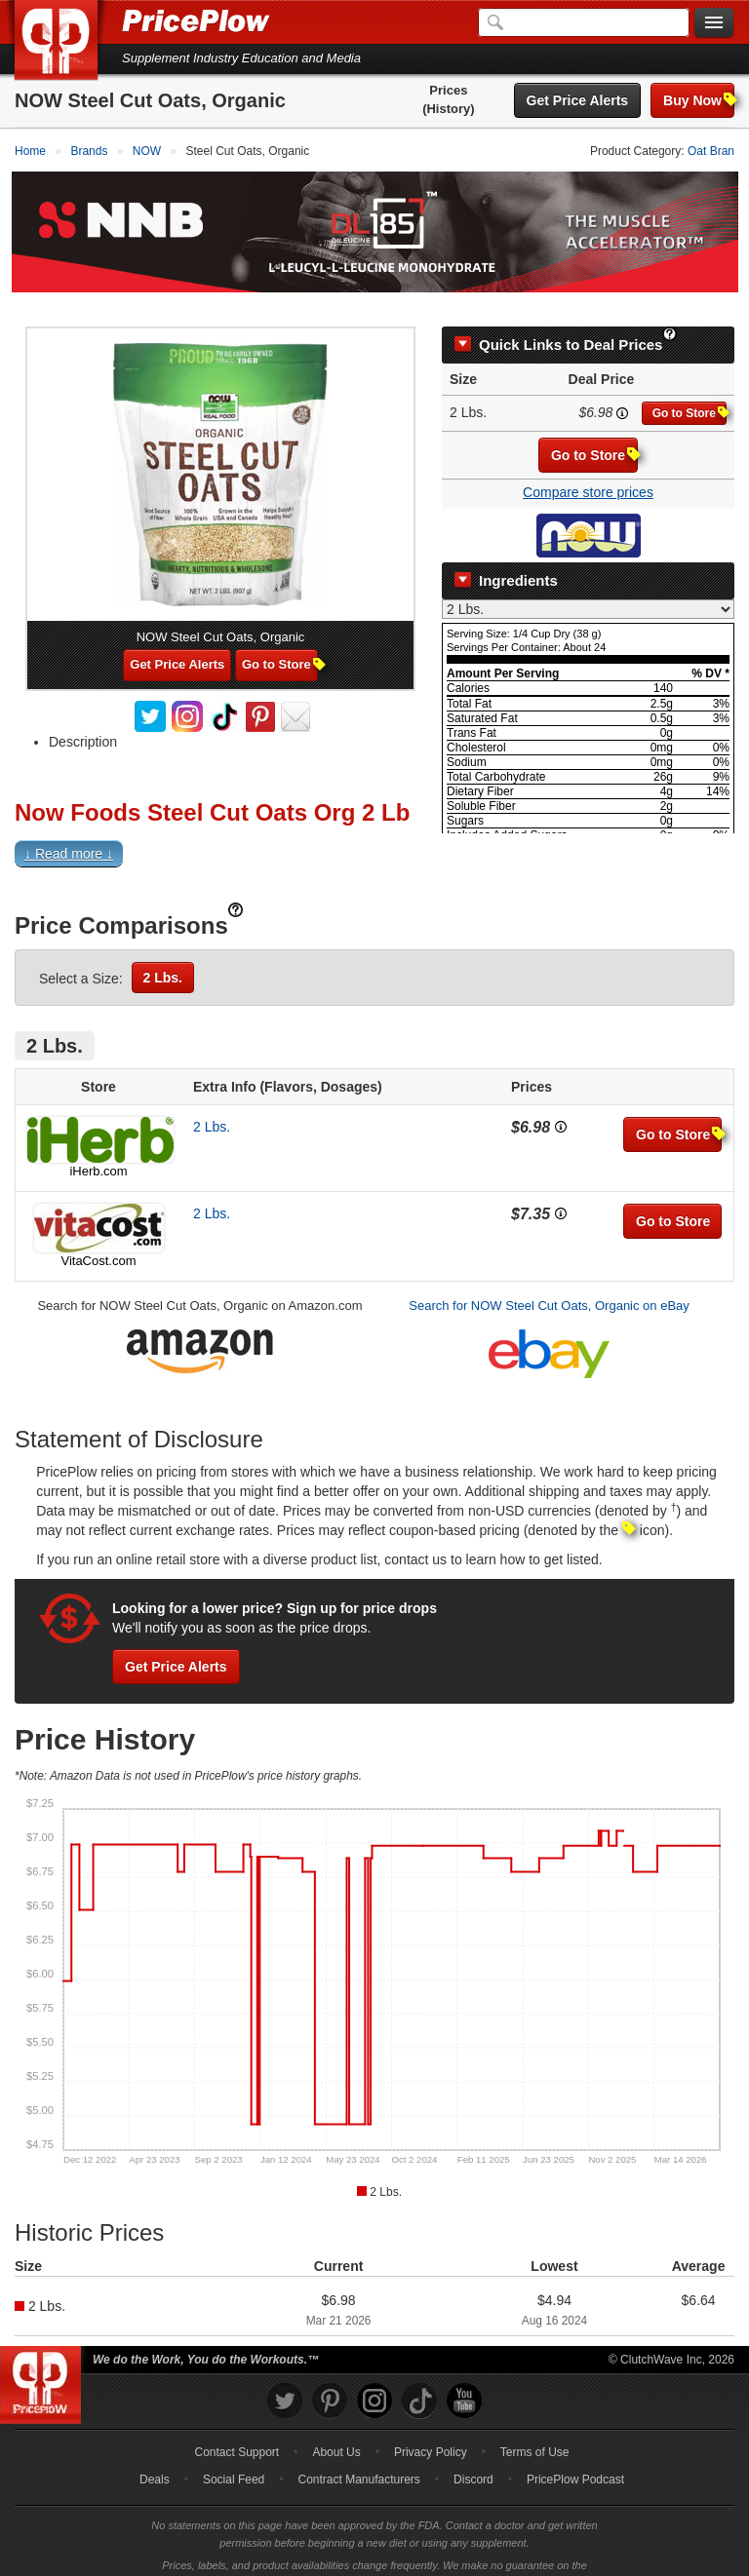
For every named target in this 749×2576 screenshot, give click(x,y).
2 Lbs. (162, 952)
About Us (336, 2427)
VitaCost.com (98, 1235)
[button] (374, 833)
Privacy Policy (430, 2427)
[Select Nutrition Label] (588, 584)
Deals (154, 2454)
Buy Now (698, 100)
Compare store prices (588, 467)
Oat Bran (711, 151)
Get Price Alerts (578, 100)
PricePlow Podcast (575, 2454)
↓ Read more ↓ (68, 828)
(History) (448, 108)
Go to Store (689, 387)
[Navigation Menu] (713, 23)
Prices (448, 90)
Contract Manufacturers (358, 2454)
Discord (473, 2454)
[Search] (584, 22)
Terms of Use (535, 2427)
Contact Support (236, 2427)
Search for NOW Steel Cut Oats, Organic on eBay (549, 1280)
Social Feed (233, 2454)
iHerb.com (98, 1145)
